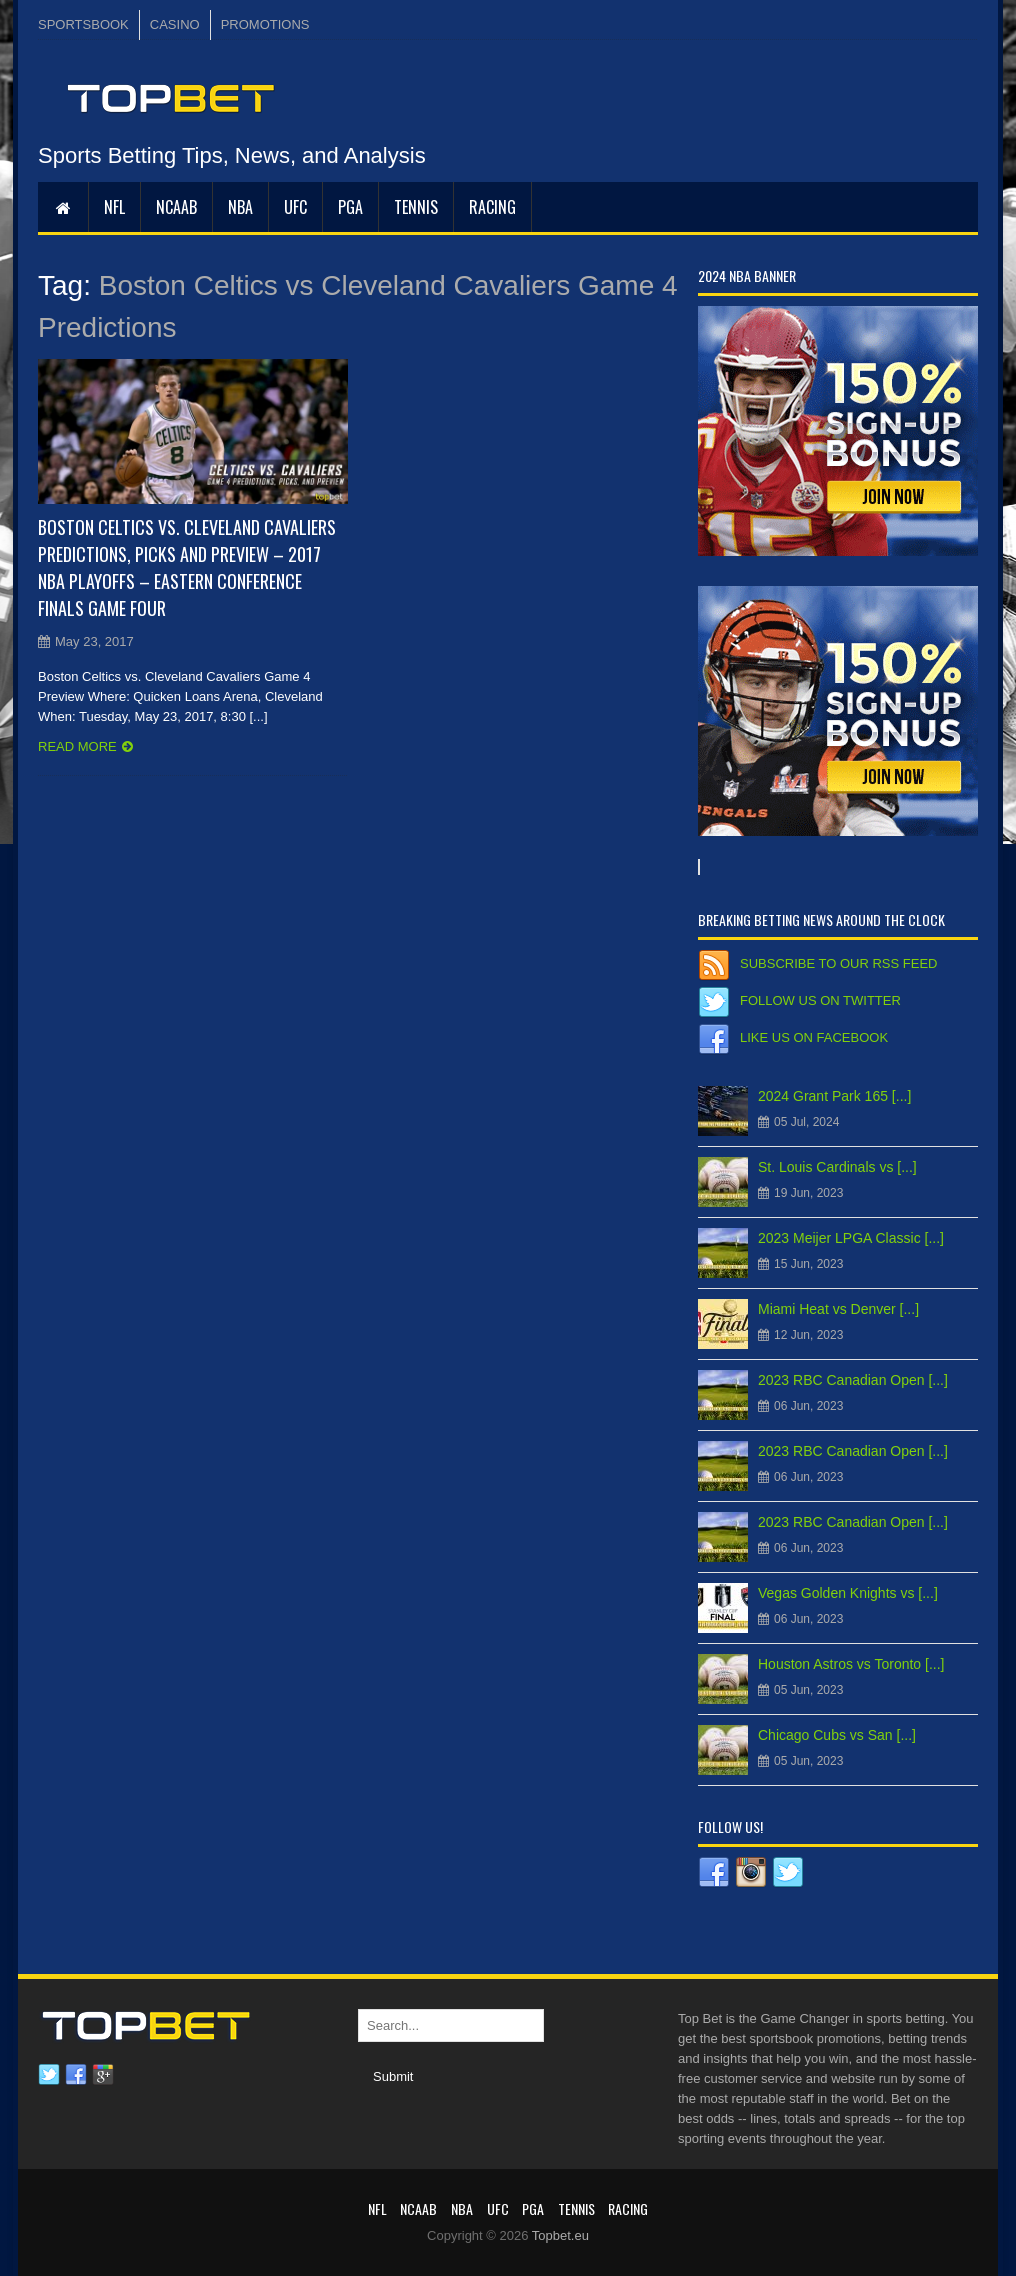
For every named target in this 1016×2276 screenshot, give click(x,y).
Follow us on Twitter (820, 1000)
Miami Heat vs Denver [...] (838, 1309)
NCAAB (176, 207)
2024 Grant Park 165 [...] (834, 1096)
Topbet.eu (560, 2235)
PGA (350, 207)
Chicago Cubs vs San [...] (837, 1735)
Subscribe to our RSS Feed (838, 963)
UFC (295, 207)
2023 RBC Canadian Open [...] (853, 1380)
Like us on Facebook (814, 1037)
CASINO (175, 24)
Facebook (76, 2075)
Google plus (103, 2075)
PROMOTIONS (265, 24)
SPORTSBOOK (83, 24)
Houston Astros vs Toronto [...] (851, 1664)
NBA (240, 207)
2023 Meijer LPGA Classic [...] (851, 1238)
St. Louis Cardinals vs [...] (837, 1167)
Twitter (49, 2075)
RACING (492, 207)
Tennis (416, 207)
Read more (77, 746)
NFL (114, 207)
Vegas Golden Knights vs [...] (848, 1593)
